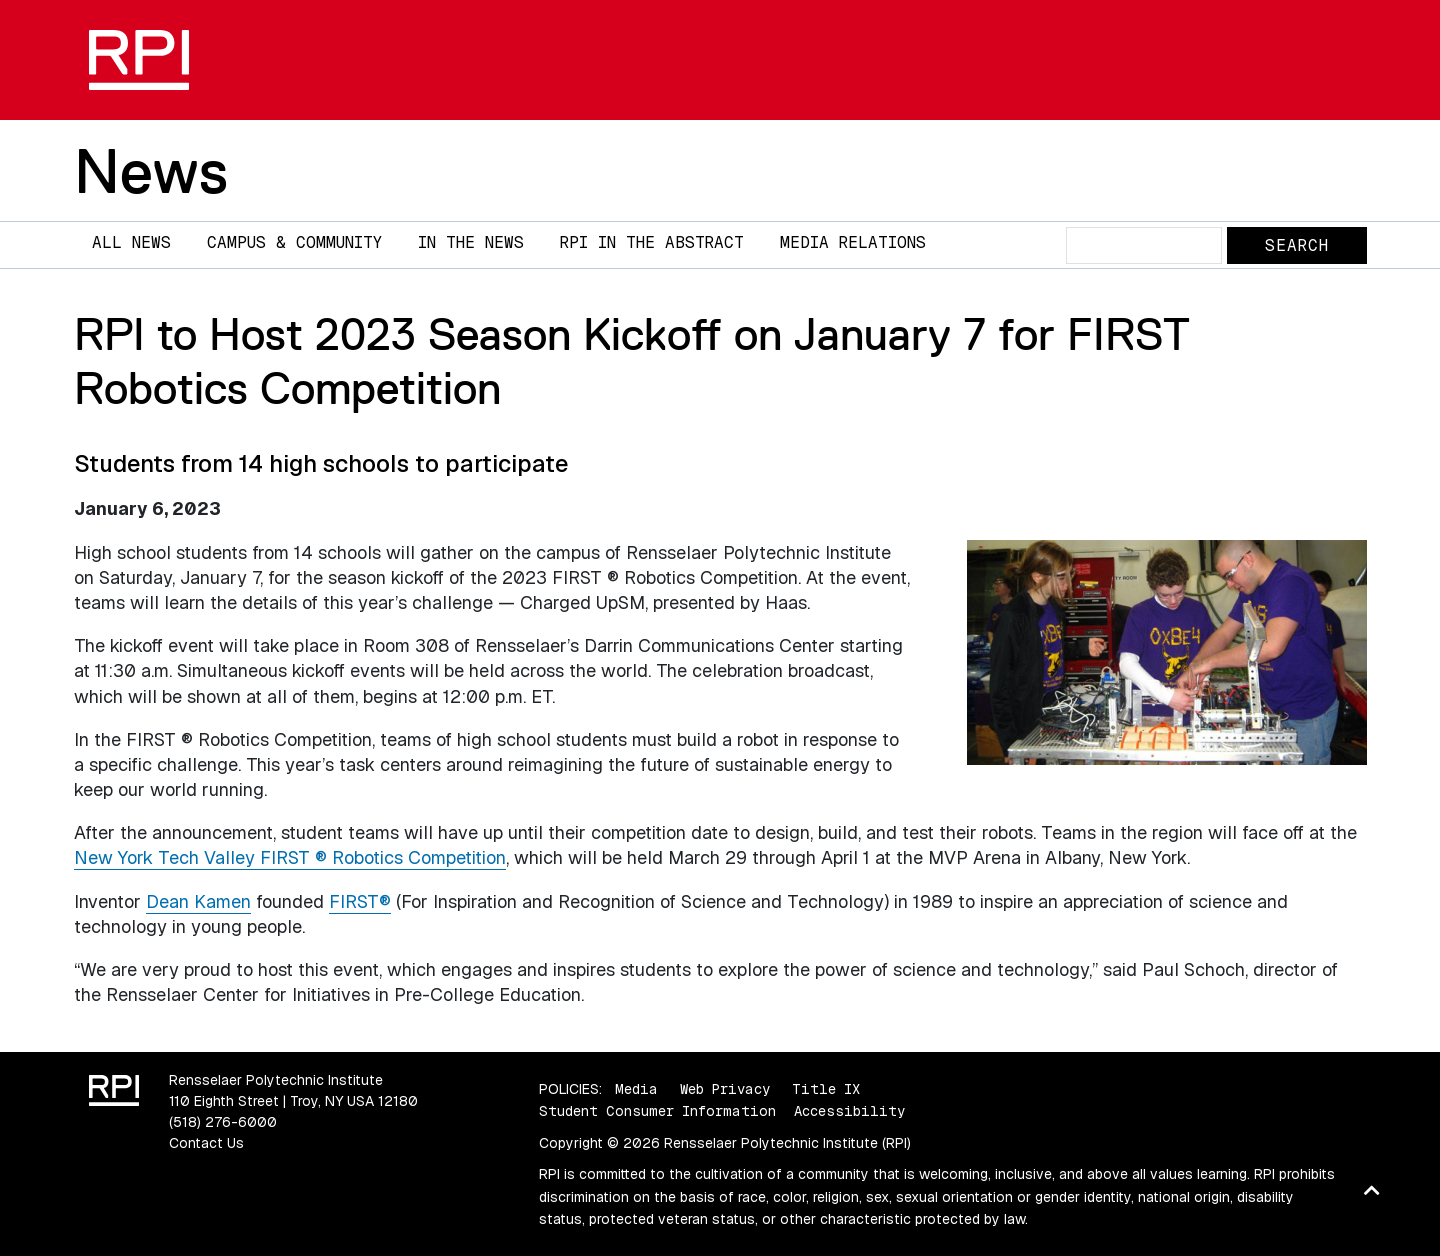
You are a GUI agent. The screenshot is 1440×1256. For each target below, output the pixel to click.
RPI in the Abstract (652, 242)
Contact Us (206, 1143)
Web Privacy (725, 1089)
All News (131, 242)
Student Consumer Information (657, 1111)
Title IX (826, 1089)
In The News (471, 242)
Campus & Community (294, 242)
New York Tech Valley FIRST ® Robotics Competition (290, 857)
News (151, 171)
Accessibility (849, 1111)
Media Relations (853, 242)
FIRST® (360, 901)
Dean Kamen (198, 901)
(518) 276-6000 (223, 1122)
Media (636, 1089)
